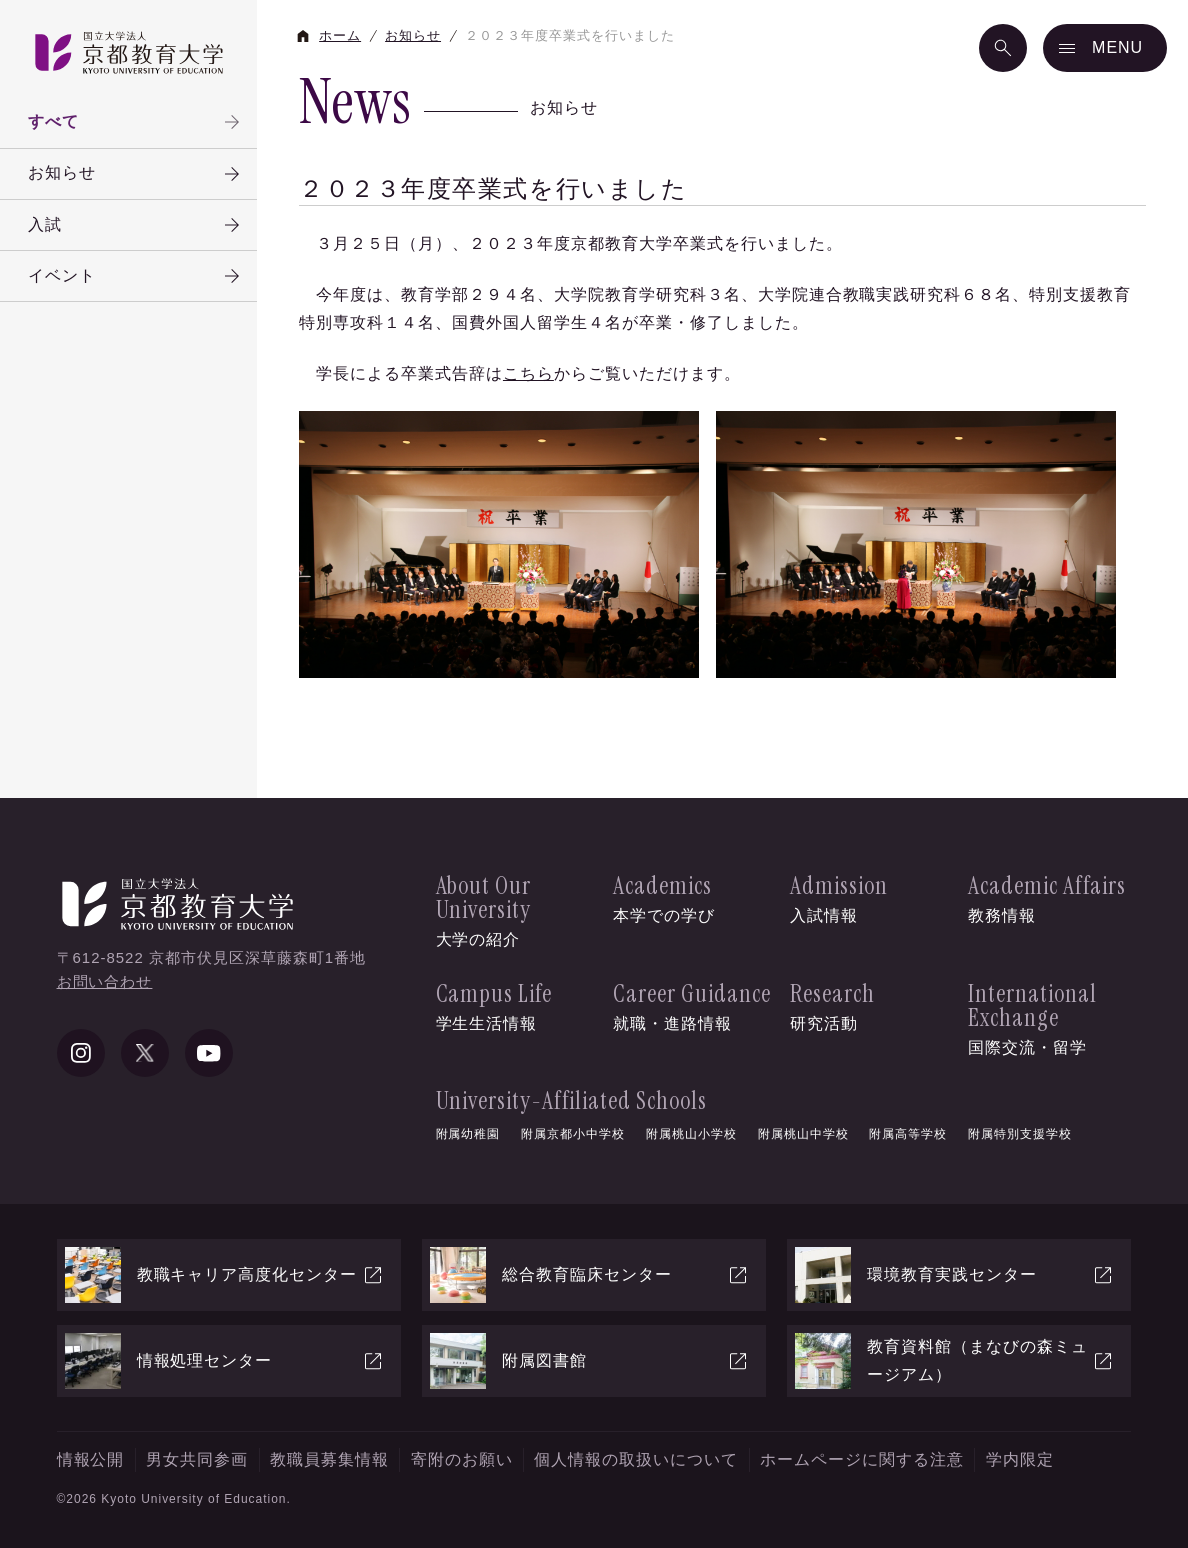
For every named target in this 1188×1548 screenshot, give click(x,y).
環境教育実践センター (955, 1275)
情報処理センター (225, 1361)
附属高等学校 (908, 1134)
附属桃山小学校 (691, 1134)
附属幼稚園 (468, 1134)
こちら (528, 373)
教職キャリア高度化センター (225, 1275)
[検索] (1003, 48)
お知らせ (136, 174)
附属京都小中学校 (573, 1134)
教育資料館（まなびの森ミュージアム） (955, 1361)
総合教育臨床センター (590, 1275)
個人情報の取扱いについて (636, 1459)
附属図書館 (590, 1361)
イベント (136, 276)
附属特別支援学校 (1020, 1134)
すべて (136, 122)
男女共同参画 (197, 1459)
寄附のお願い (462, 1459)
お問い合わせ (105, 981)
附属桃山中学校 (803, 1134)
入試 (136, 225)
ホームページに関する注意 (862, 1459)
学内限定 (1020, 1459)
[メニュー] (1105, 48)
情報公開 (91, 1459)
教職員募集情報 (329, 1459)
